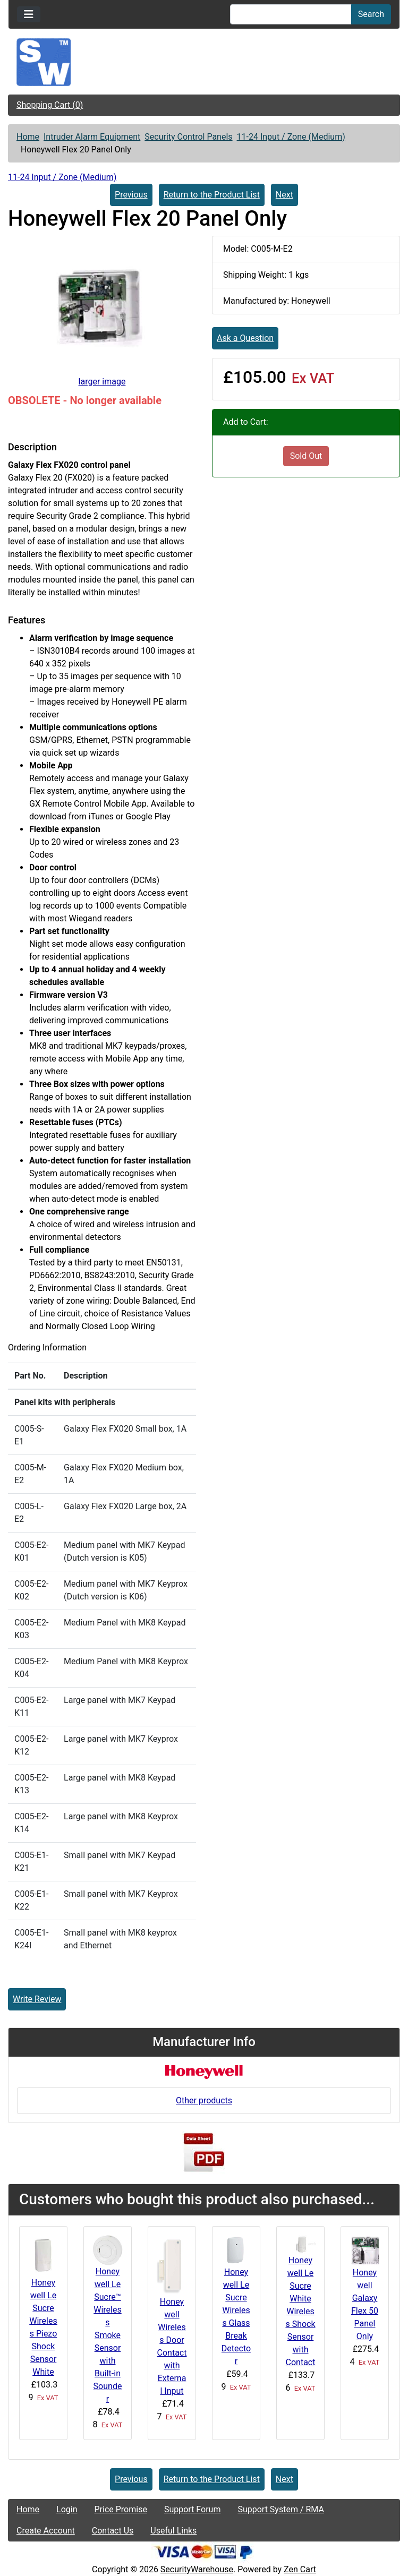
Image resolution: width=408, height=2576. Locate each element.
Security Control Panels (188, 137)
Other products (204, 2100)
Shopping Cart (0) (49, 105)
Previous (131, 195)
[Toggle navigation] (28, 14)
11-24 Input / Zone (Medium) (291, 137)
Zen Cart (300, 2569)
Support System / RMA (280, 2509)
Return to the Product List (212, 195)
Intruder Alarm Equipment (92, 137)
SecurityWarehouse (196, 2569)
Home (27, 137)
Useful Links (173, 2531)
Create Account (45, 2531)
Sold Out (306, 456)
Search (371, 14)
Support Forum (192, 2509)
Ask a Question (245, 338)
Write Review (37, 1999)
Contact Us (113, 2531)
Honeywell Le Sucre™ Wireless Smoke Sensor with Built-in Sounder (108, 2335)
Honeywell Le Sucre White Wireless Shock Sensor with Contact (300, 2311)
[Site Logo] (204, 62)
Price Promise (121, 2509)
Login (66, 2509)
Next (284, 195)
